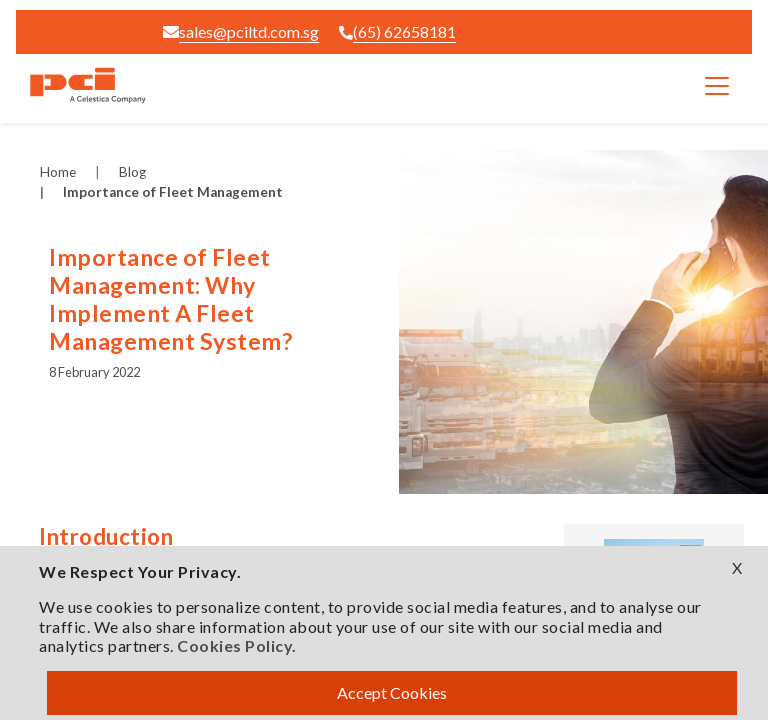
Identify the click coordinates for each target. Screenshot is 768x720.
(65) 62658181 (397, 31)
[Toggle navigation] (717, 86)
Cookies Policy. (237, 645)
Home (58, 172)
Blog (132, 172)
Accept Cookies (392, 692)
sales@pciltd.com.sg (241, 31)
